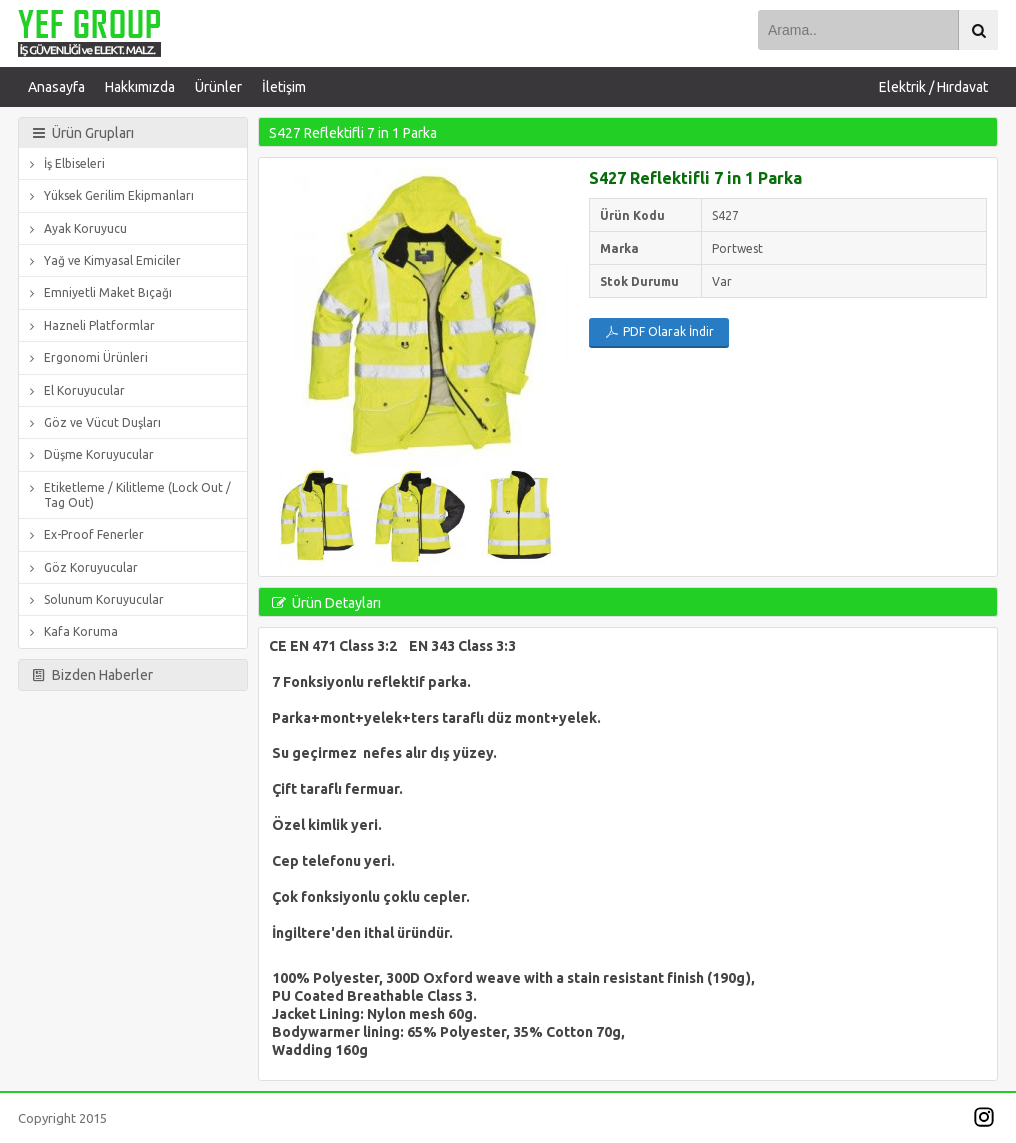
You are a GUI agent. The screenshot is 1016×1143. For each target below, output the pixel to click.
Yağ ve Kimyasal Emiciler (102, 260)
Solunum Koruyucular (94, 599)
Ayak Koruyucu (75, 228)
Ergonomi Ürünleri (86, 357)
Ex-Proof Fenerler (84, 534)
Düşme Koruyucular (89, 454)
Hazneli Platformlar (89, 325)
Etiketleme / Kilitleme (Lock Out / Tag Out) (127, 494)
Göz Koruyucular (81, 567)
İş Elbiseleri (64, 163)
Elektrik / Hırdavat (933, 87)
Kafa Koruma (71, 631)
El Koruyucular (74, 390)
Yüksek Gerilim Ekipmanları (109, 195)
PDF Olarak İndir (659, 331)
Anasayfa (56, 87)
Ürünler (218, 87)
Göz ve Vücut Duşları (92, 422)
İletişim (284, 87)
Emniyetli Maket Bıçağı (98, 292)
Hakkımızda (140, 87)
